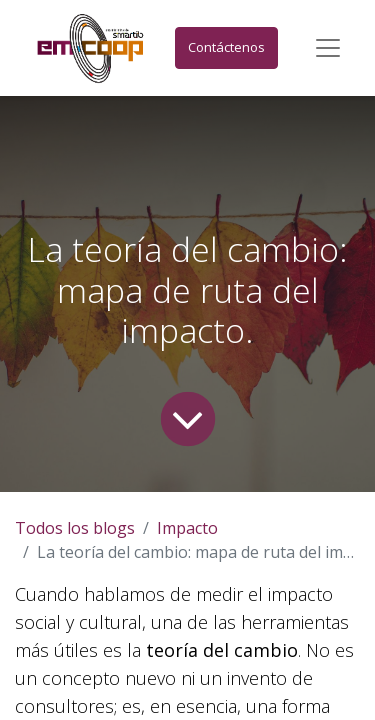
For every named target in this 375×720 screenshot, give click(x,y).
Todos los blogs (75, 528)
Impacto (187, 528)
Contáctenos (226, 47)
